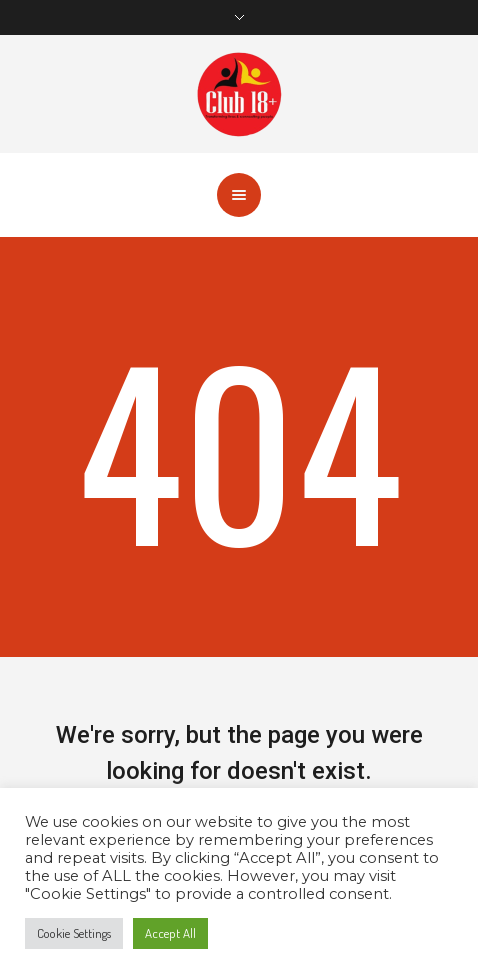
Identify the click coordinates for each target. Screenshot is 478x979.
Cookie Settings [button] (74, 933)
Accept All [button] (170, 933)
